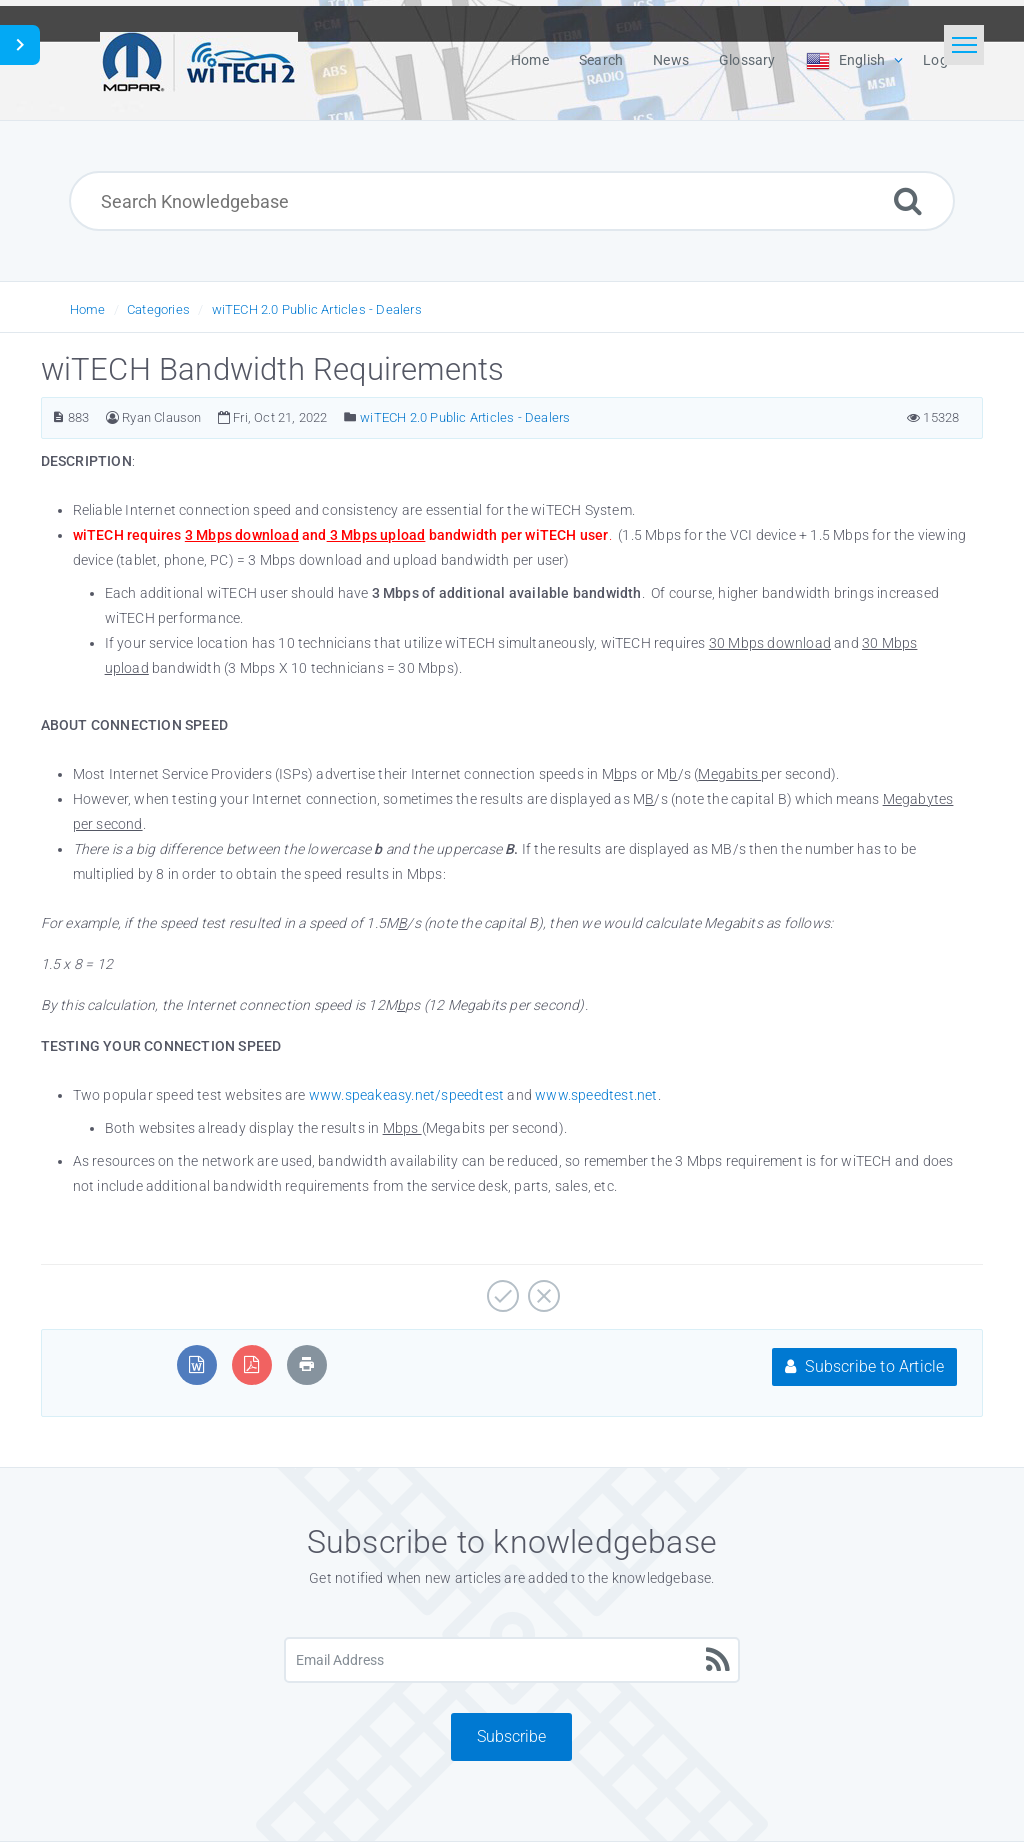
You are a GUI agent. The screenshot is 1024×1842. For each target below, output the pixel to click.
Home (88, 309)
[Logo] (199, 60)
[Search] (908, 200)
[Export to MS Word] (196, 1364)
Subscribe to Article (864, 1366)
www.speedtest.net (596, 1095)
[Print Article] (307, 1364)
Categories (158, 309)
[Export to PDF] (251, 1364)
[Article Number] (58, 417)
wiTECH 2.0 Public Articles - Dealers (317, 309)
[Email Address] (512, 1660)
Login (941, 60)
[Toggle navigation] (964, 45)
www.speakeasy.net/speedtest (406, 1095)
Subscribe (511, 1736)
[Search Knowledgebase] (512, 201)
